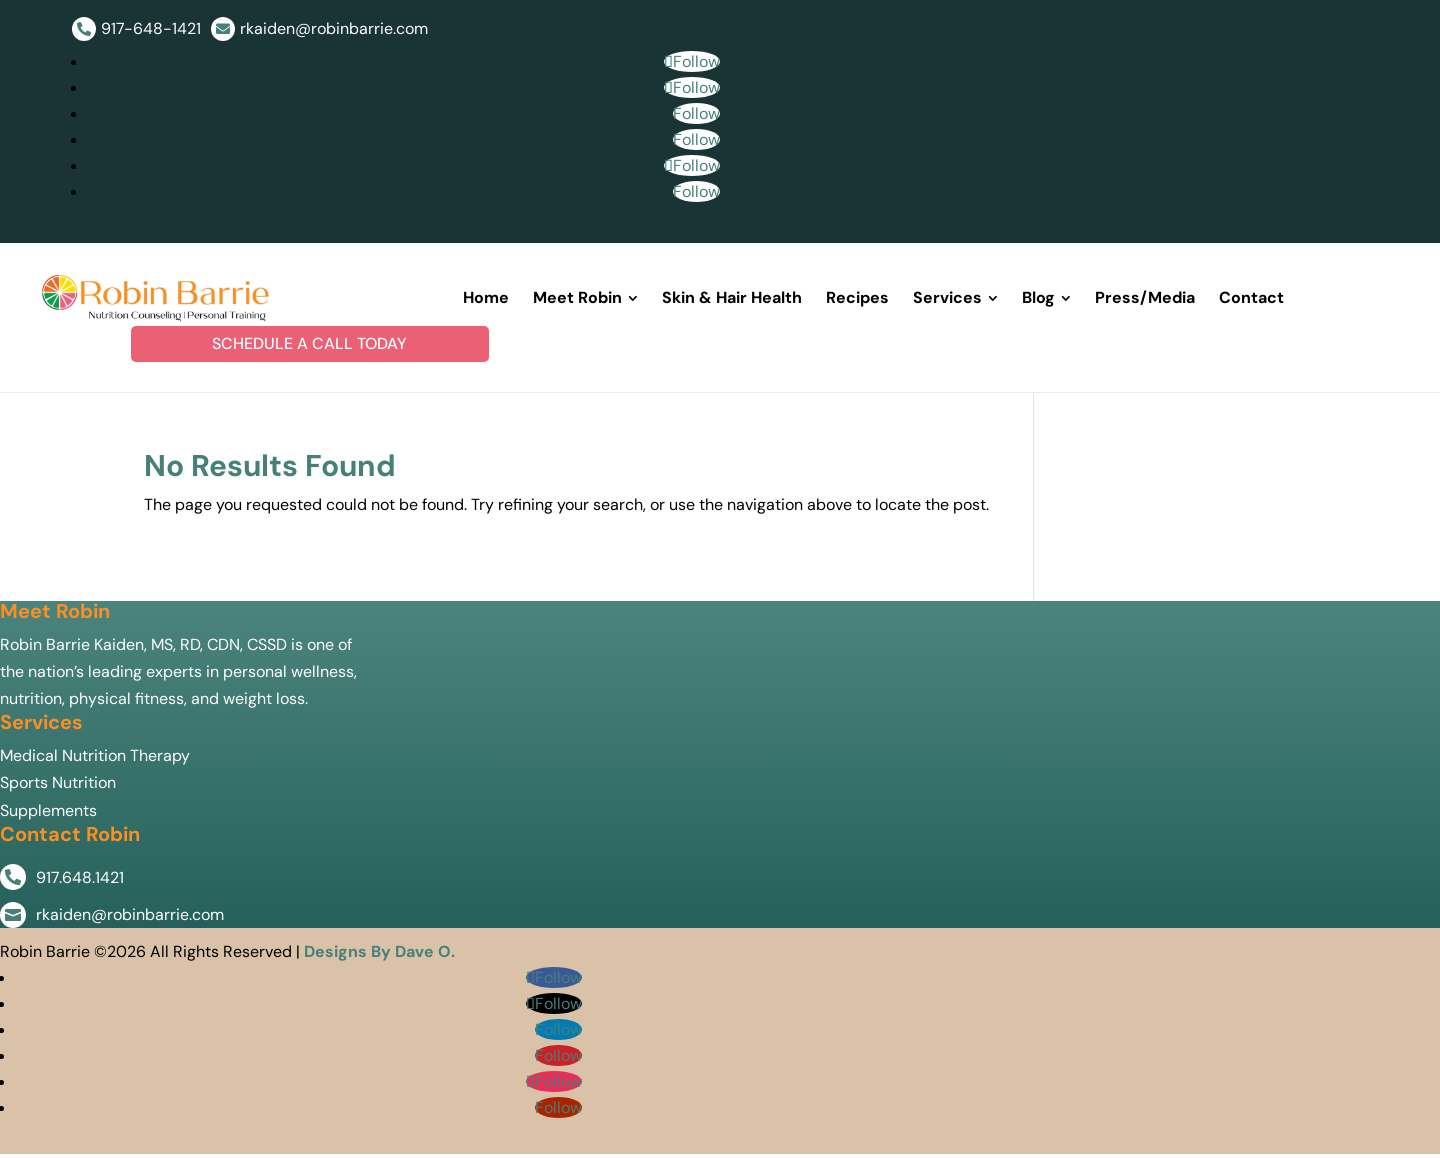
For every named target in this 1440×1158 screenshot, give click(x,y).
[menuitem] (486, 301)
